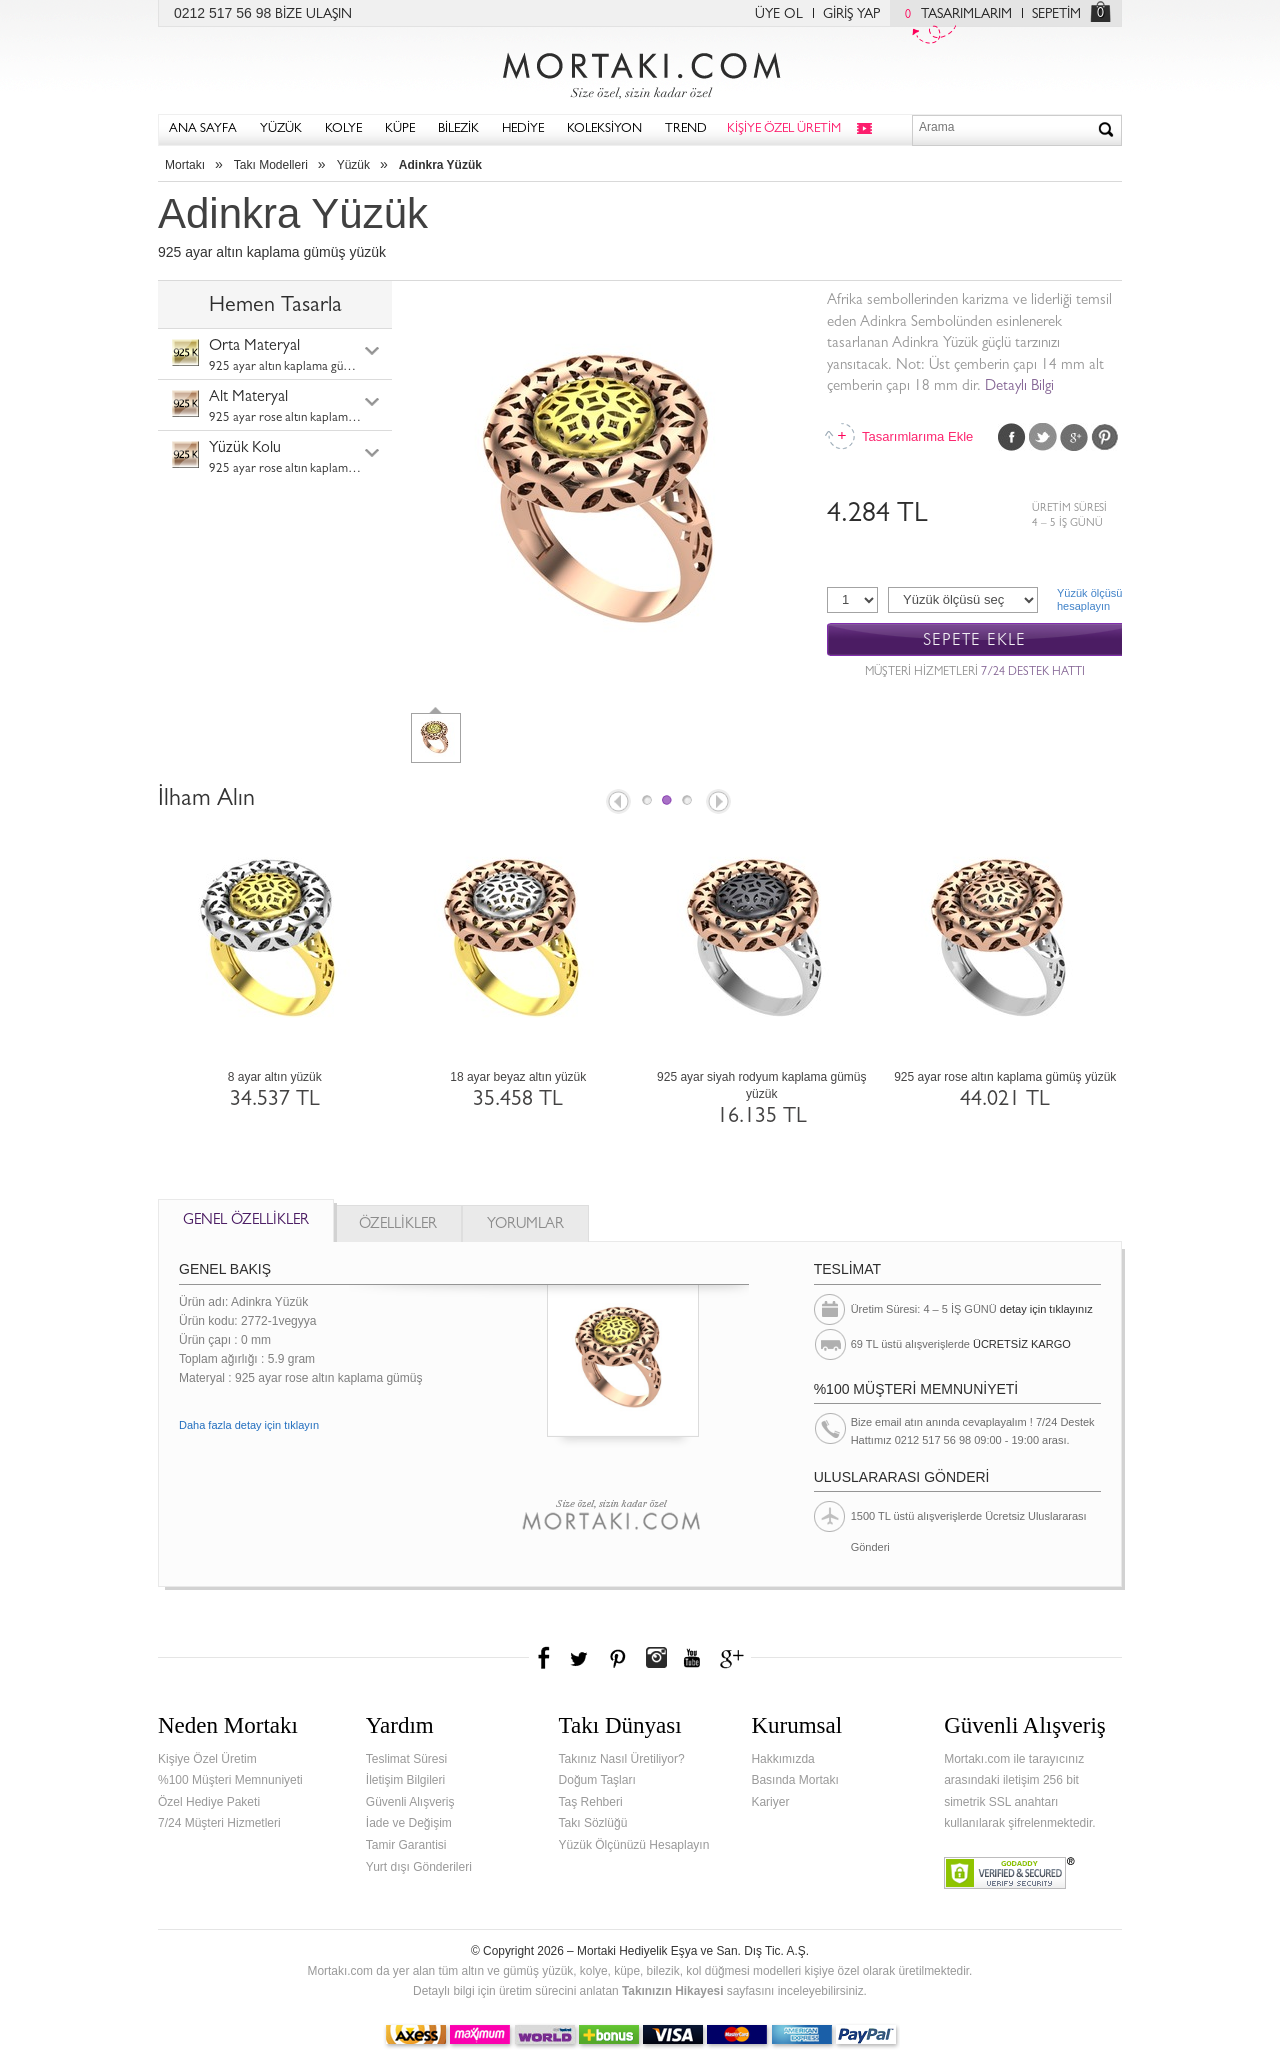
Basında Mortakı (794, 1780)
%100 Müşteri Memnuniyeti (230, 1780)
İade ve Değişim (409, 1823)
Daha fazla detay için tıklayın (249, 1425)
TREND (686, 129)
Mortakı (185, 165)
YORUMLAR (525, 1225)
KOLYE (343, 129)
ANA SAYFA (203, 129)
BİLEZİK (458, 129)
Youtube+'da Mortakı (692, 1658)
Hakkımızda (782, 1759)
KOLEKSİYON (604, 129)
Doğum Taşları (597, 1780)
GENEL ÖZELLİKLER (246, 1221)
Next (720, 803)
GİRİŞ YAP (851, 15)
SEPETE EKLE (974, 640)
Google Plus (1074, 437)
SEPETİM (1056, 15)
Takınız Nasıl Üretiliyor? (622, 1759)
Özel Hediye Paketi (209, 1802)
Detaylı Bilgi (1019, 387)
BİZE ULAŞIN (313, 15)
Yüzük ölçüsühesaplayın (1089, 599)
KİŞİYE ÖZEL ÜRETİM (784, 129)
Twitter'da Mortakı (581, 1658)
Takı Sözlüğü (593, 1823)
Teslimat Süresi (406, 1759)
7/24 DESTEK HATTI (1033, 673)
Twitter (1043, 437)
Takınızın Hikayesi (673, 1991)
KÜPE (400, 129)
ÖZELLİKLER (398, 1225)
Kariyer (770, 1802)
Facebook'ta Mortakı (545, 1658)
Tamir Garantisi (406, 1845)
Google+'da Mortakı (735, 1658)
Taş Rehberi (591, 1802)
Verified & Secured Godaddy (1009, 1873)
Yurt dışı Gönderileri (419, 1867)
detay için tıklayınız (1046, 1309)
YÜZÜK (281, 129)
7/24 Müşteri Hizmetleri (219, 1823)
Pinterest (1105, 437)
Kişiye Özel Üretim (207, 1759)
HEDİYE (523, 129)
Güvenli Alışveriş (410, 1802)
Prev (617, 803)
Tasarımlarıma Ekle (917, 436)
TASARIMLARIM (953, 15)
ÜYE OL (779, 15)
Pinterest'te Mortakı (617, 1658)
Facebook (1012, 437)
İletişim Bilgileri (405, 1780)
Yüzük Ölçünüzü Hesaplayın (634, 1845)
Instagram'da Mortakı (656, 1658)
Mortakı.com (640, 71)
